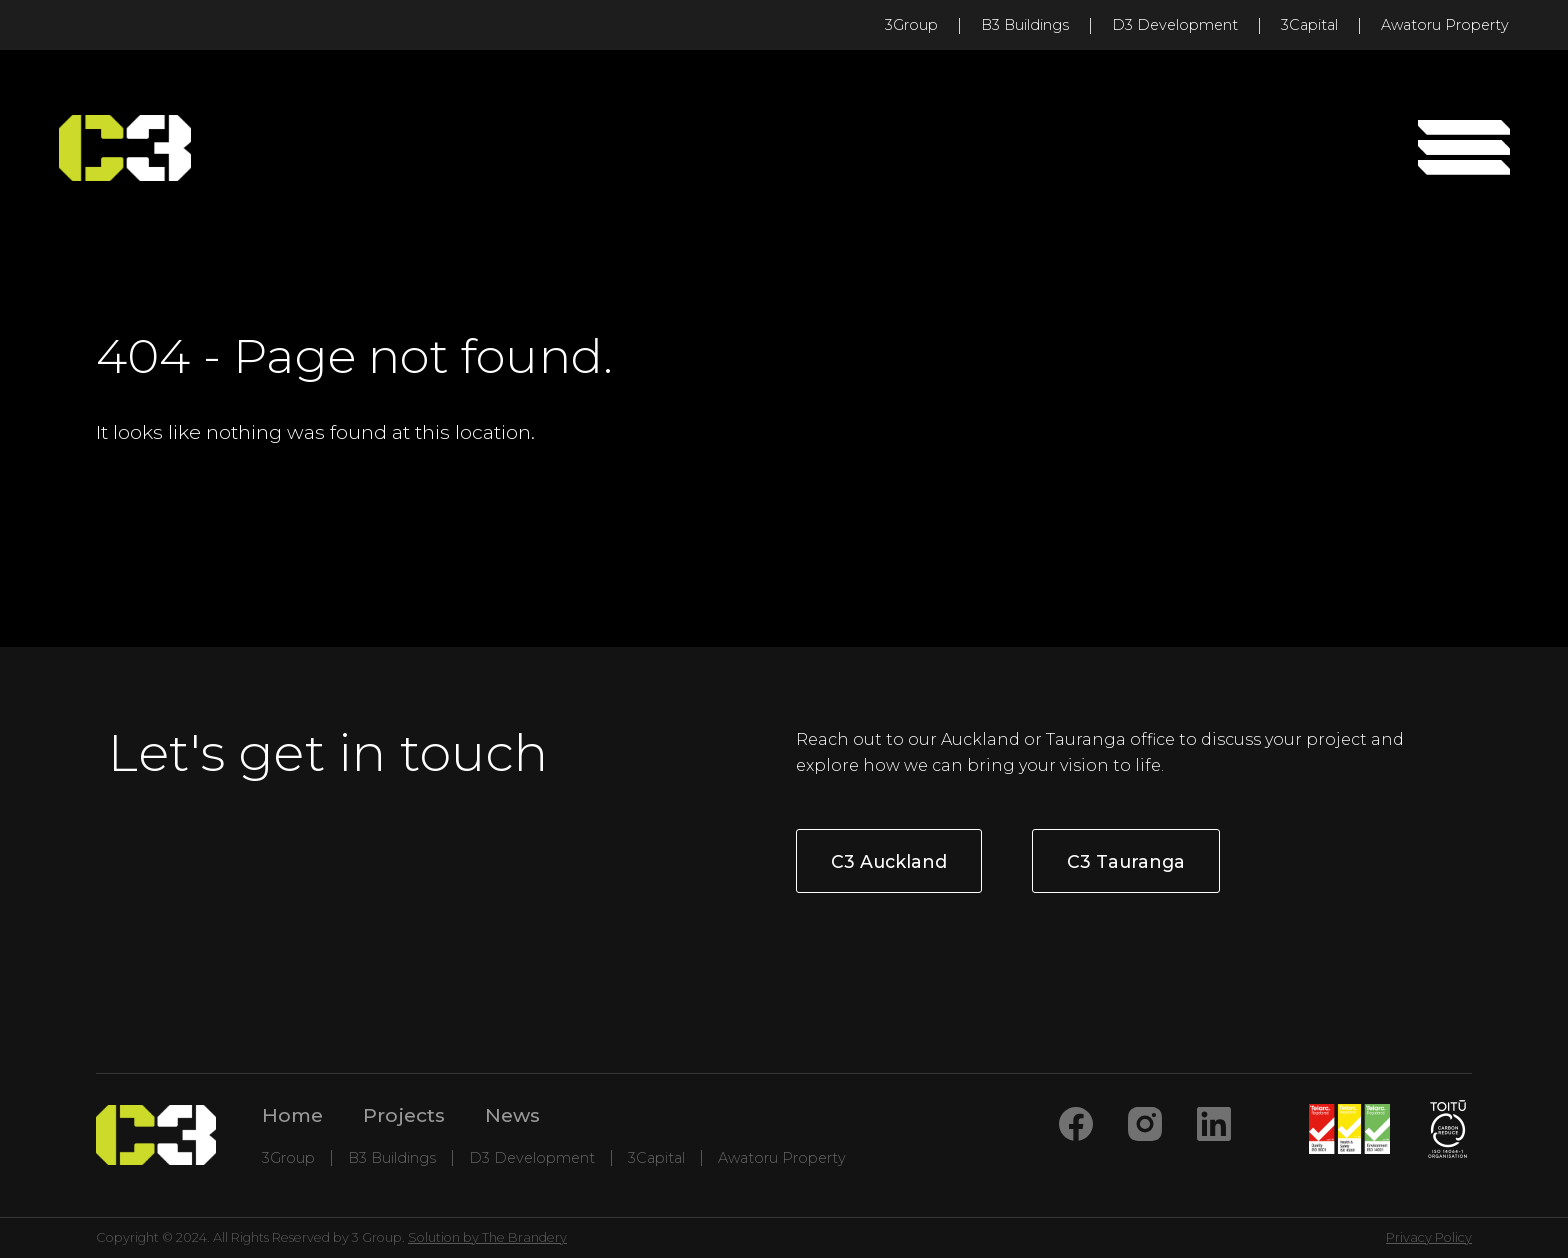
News (512, 1115)
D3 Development (1175, 25)
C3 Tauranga (1126, 861)
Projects (404, 1115)
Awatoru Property (1445, 25)
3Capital (1309, 25)
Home (292, 1115)
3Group (911, 25)
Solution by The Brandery (487, 1237)
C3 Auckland (889, 861)
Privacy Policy (1429, 1237)
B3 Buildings (1025, 25)
